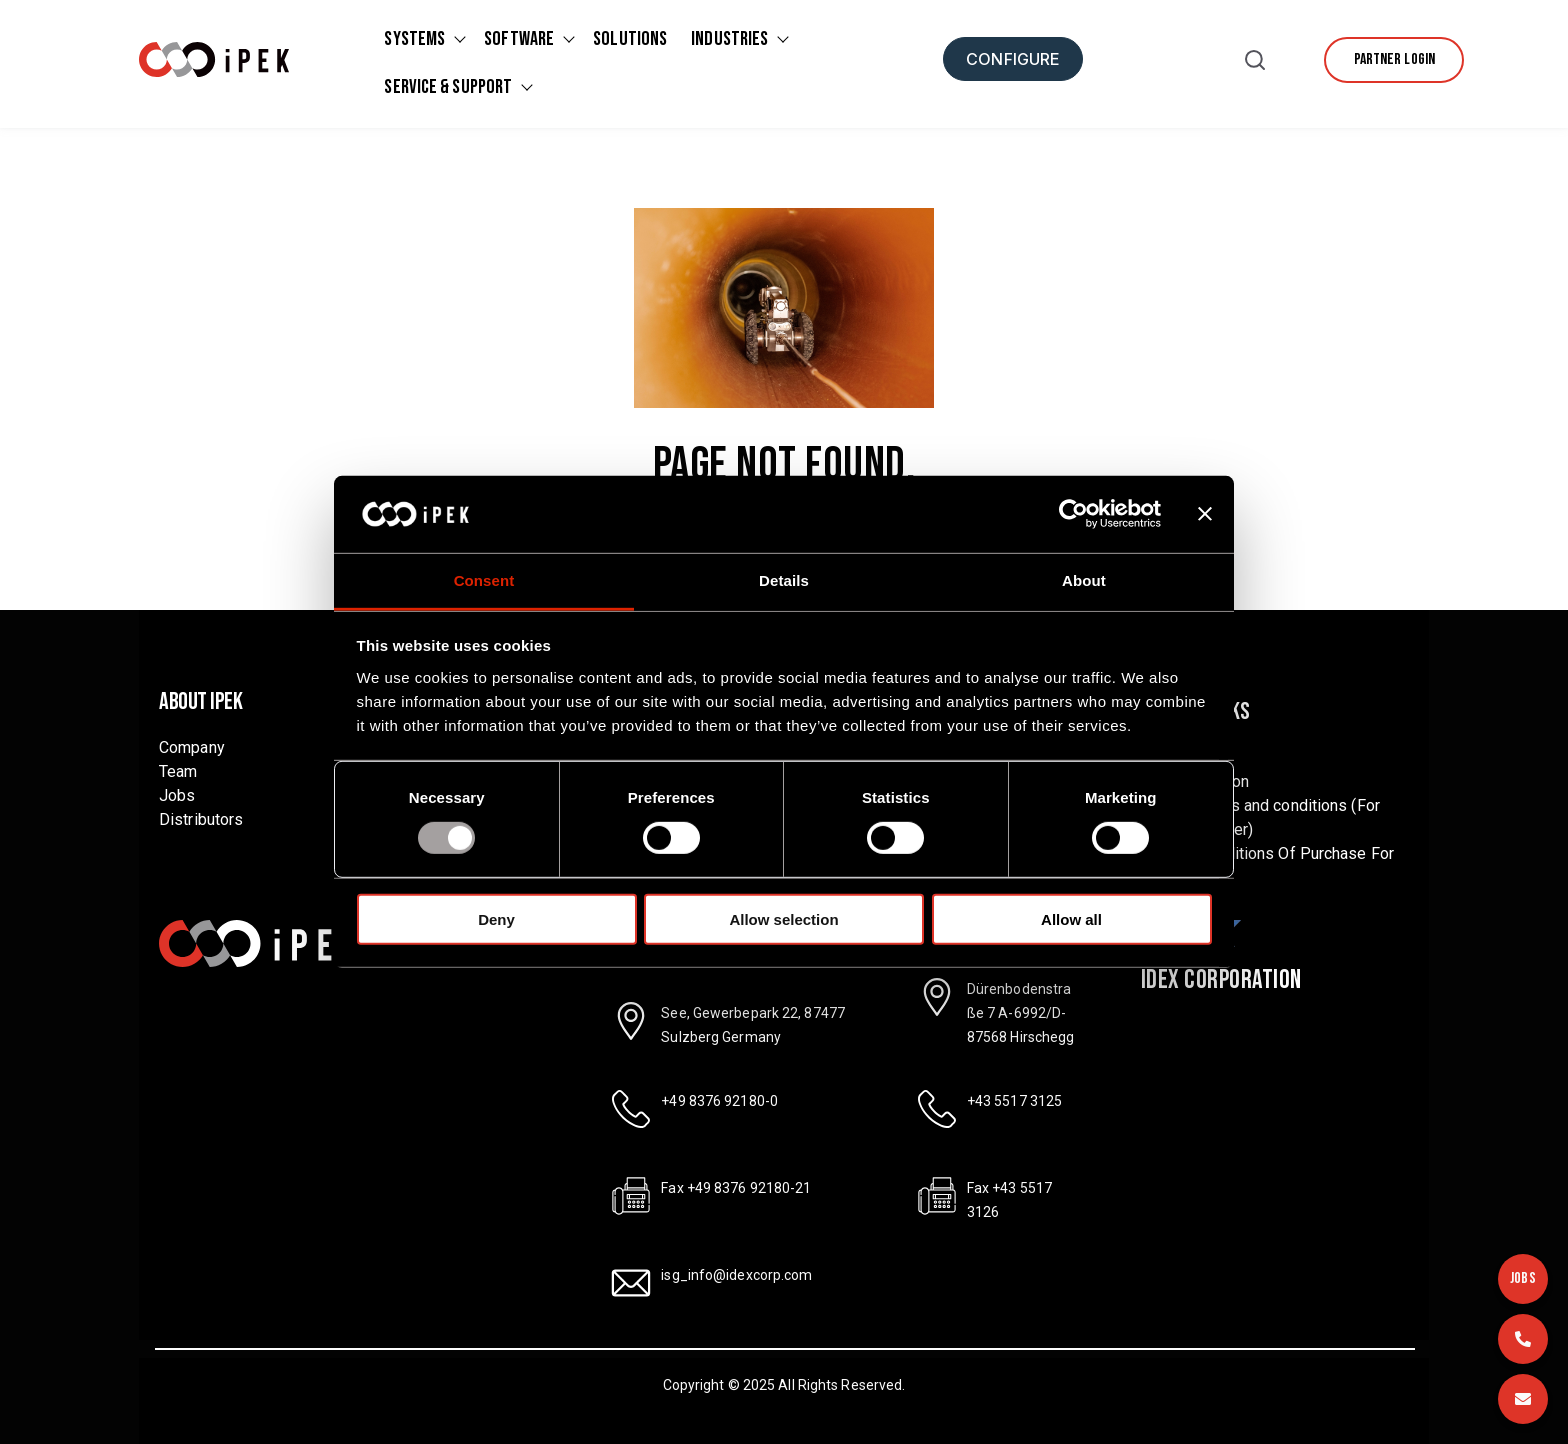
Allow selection (783, 918)
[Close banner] (1205, 514)
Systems (414, 39)
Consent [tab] (484, 580)
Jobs (177, 795)
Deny (496, 918)
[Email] (1523, 1399)
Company (192, 747)
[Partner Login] (1394, 60)
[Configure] (1013, 59)
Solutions (630, 39)
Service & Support (448, 87)
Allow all (1071, 918)
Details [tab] (784, 580)
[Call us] (1523, 1339)
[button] (1255, 64)
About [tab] (1084, 580)
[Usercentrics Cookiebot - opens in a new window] (1073, 514)
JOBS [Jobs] (1522, 1278)
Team (178, 771)
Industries (729, 39)
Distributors (201, 819)
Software (519, 39)
